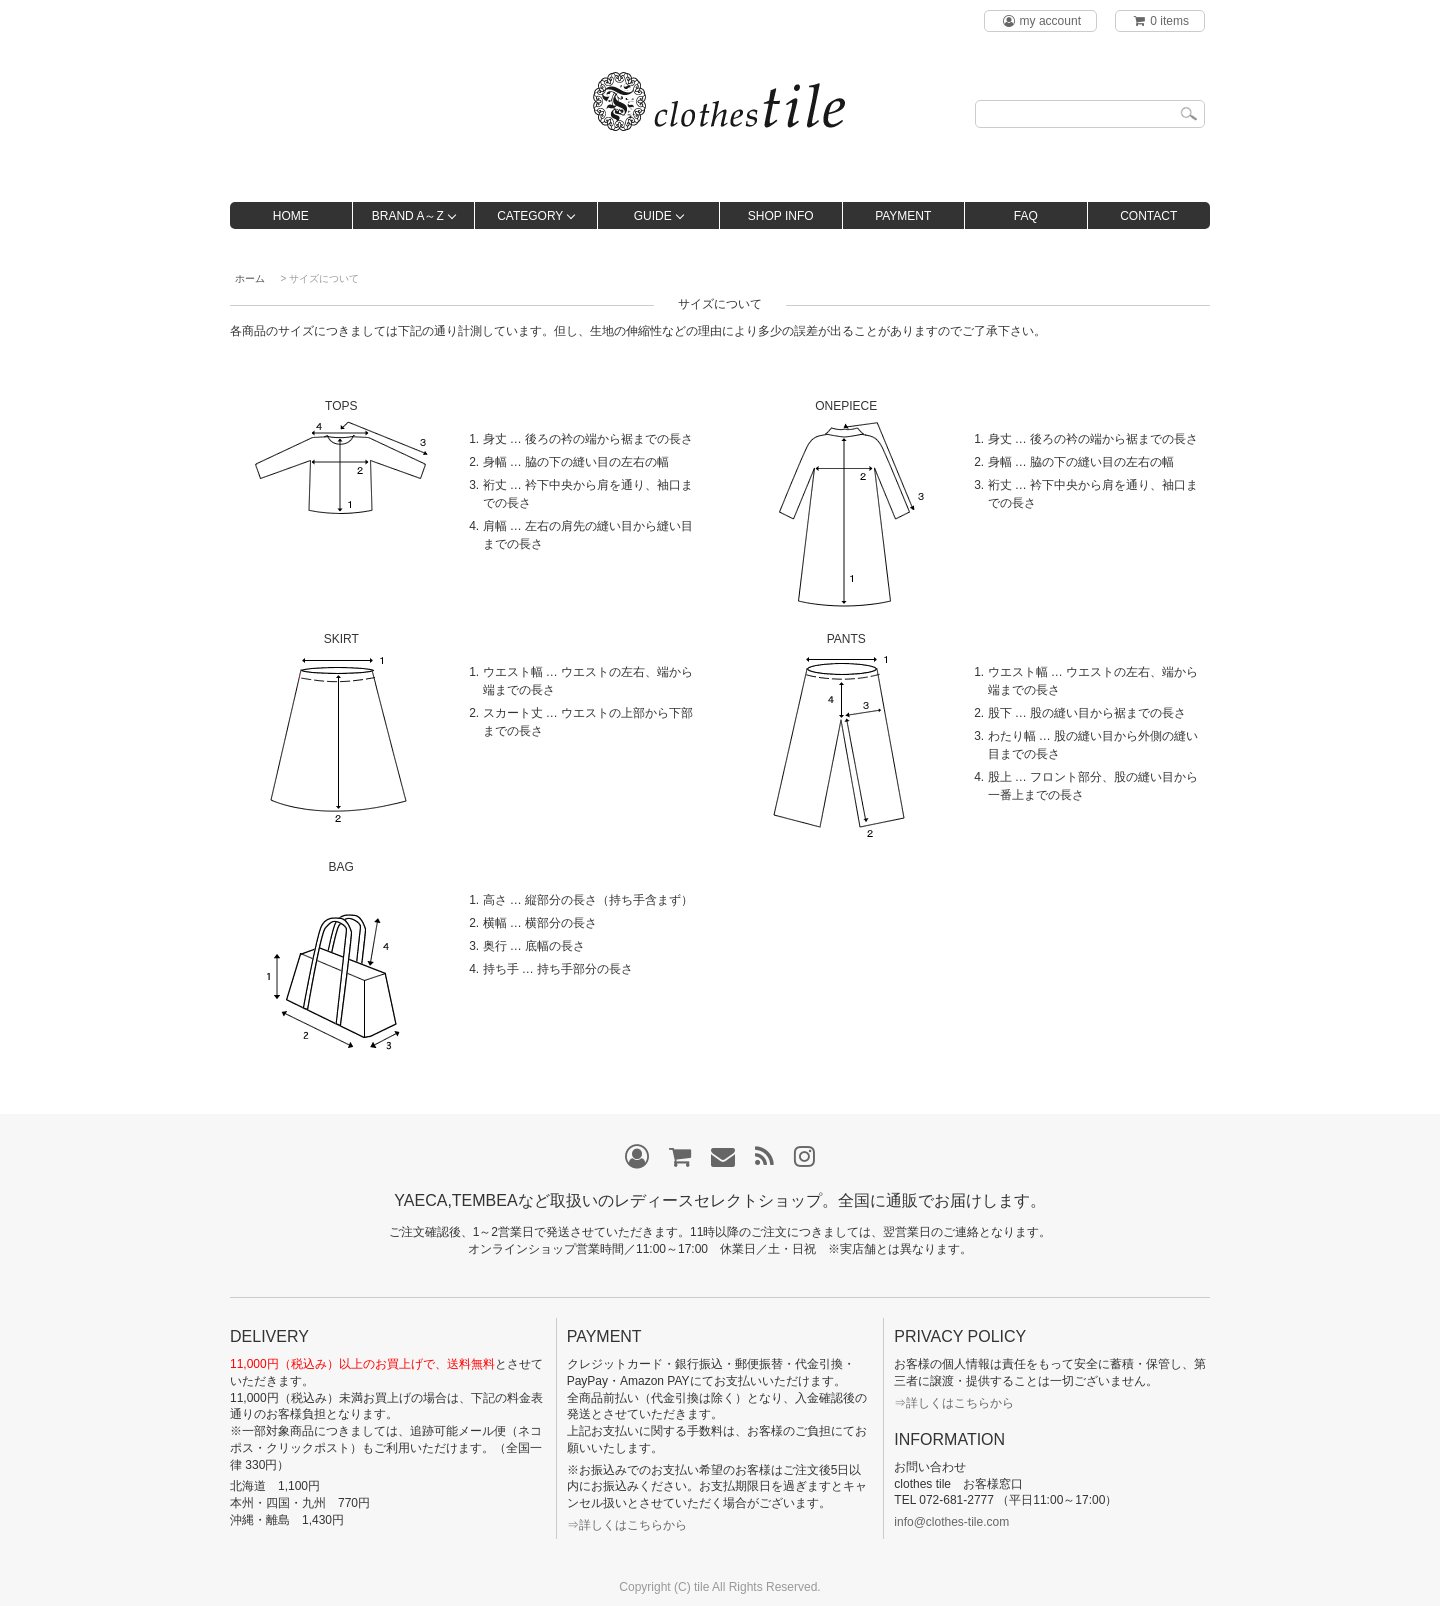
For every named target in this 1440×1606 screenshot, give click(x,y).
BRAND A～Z (408, 216)
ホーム (250, 278)
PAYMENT (903, 216)
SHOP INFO (781, 216)
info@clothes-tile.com (951, 1522)
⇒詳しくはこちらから (627, 1525)
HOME (291, 216)
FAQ (1026, 216)
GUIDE (653, 216)
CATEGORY (530, 216)
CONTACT (1148, 216)
